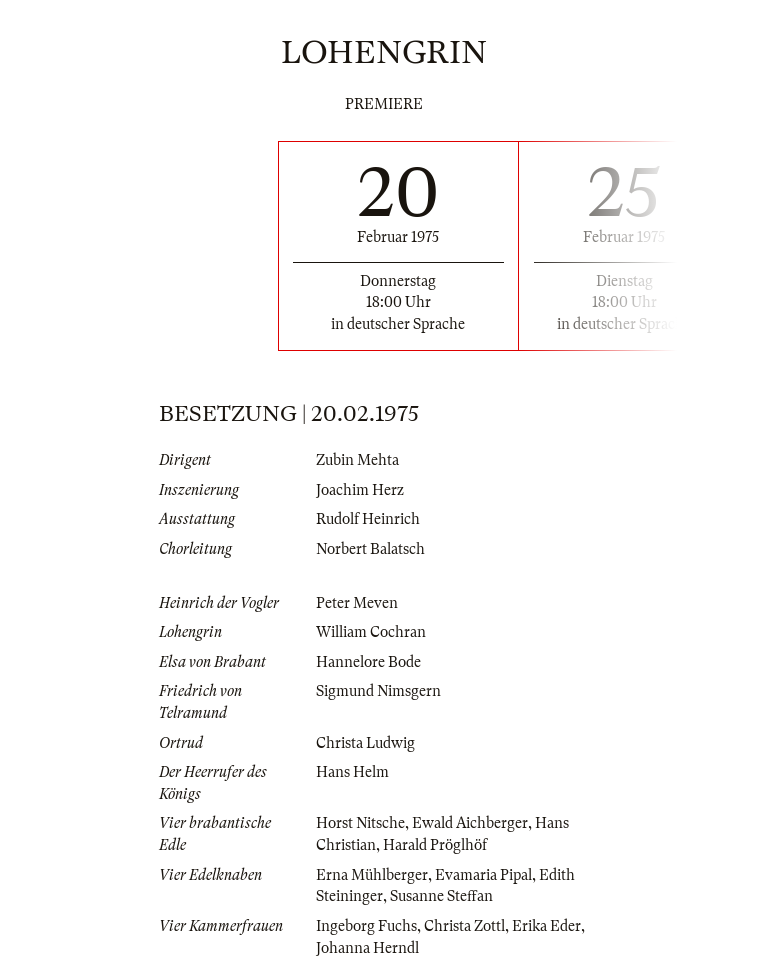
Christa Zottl (464, 926)
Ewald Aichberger (470, 823)
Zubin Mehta (357, 460)
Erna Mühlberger (372, 875)
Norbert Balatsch (370, 549)
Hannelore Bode (368, 662)
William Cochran (371, 632)
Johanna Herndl (367, 948)
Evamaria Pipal (483, 875)
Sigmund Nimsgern (378, 691)
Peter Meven (357, 603)
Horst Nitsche (360, 823)
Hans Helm (352, 772)
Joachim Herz (360, 490)
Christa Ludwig (365, 743)
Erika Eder (546, 926)
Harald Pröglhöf (435, 845)
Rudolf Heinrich (368, 519)
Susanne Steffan (441, 896)
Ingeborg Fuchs (366, 926)
